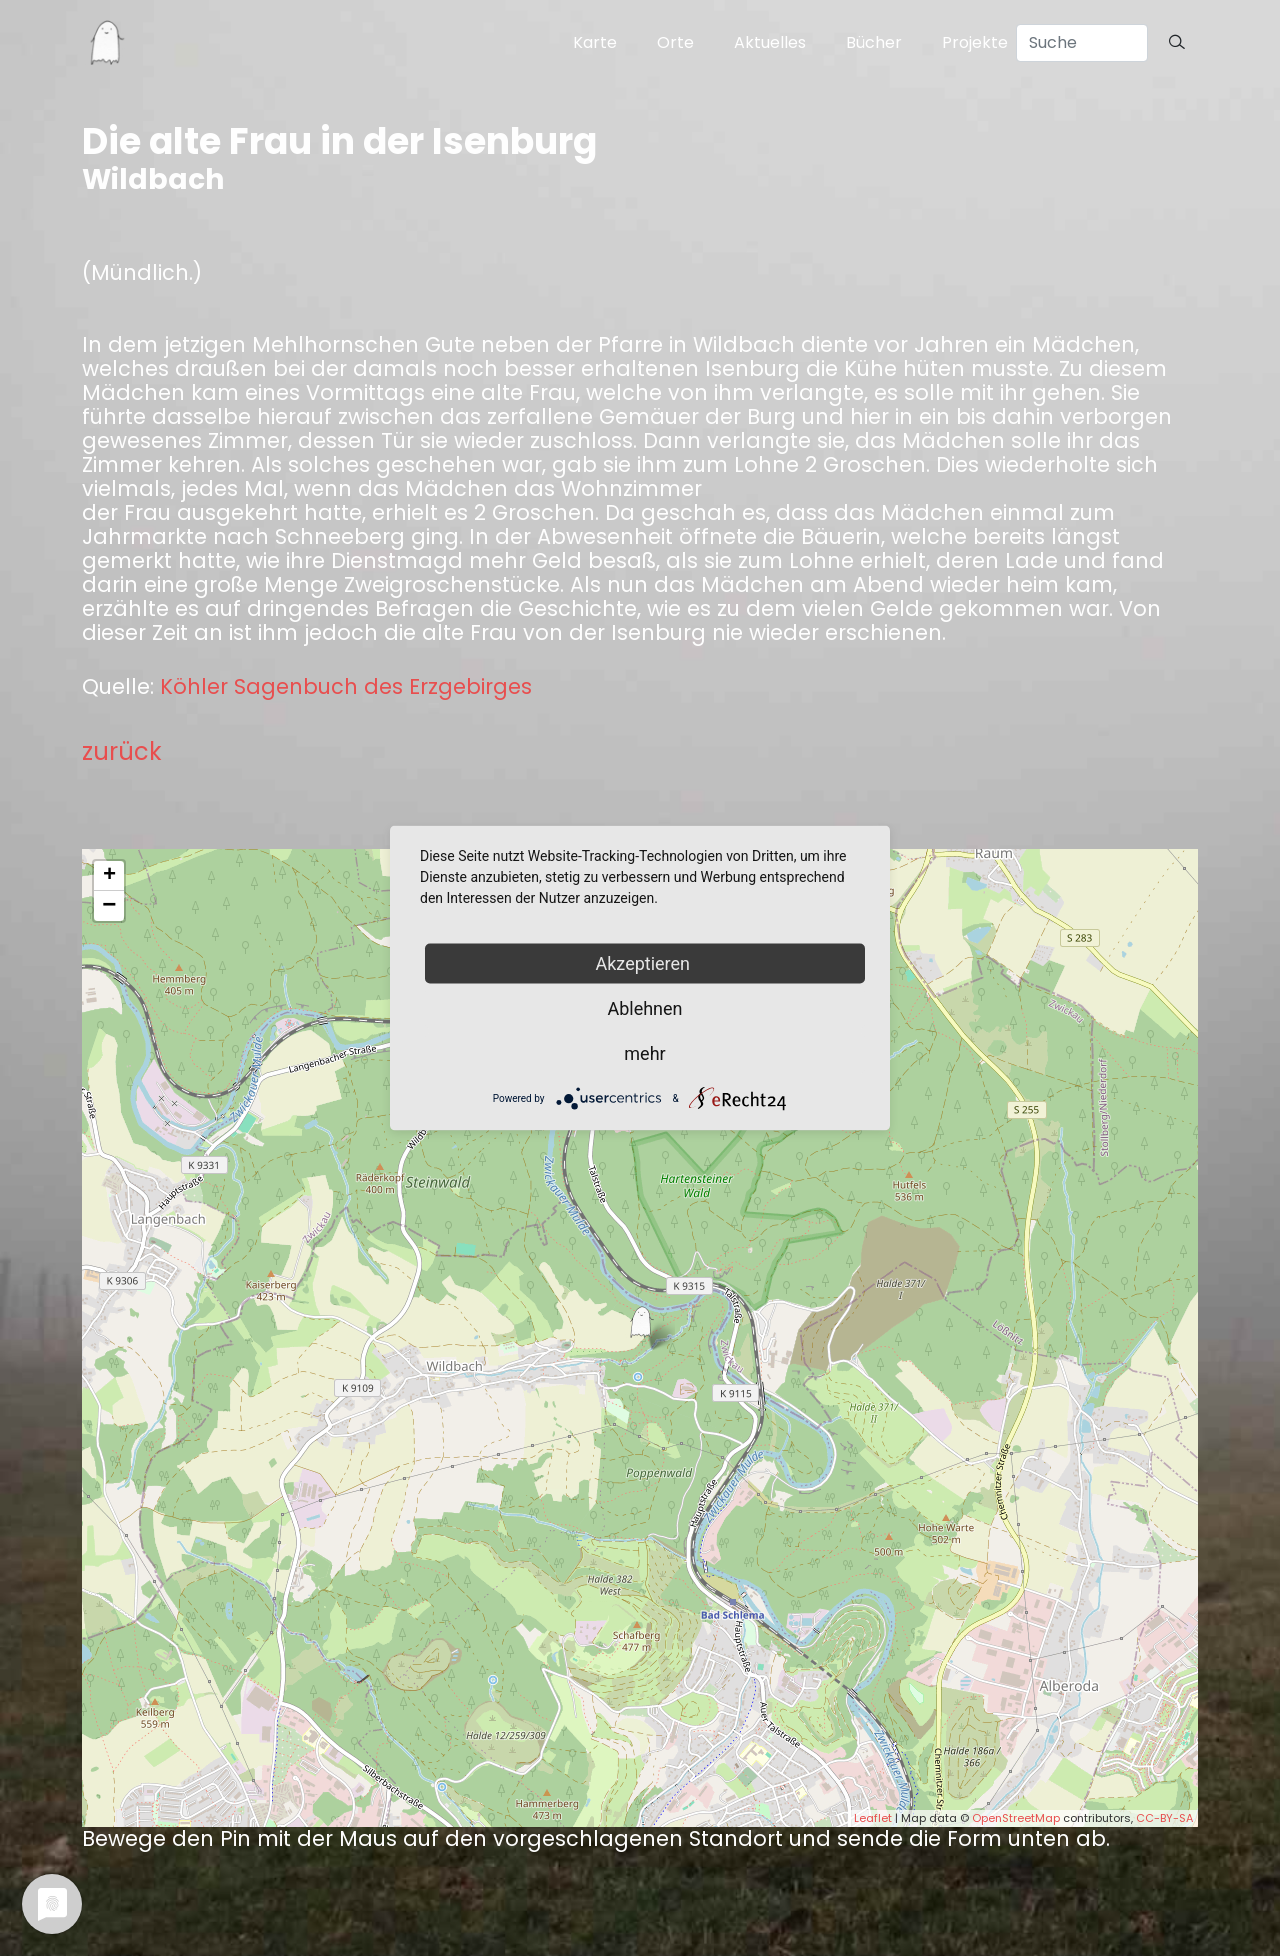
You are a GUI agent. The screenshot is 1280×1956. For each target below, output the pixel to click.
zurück (122, 751)
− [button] (109, 906)
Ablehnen (644, 1008)
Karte (595, 42)
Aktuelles (770, 42)
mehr (644, 1053)
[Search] (1082, 43)
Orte (675, 42)
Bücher (874, 42)
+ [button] (109, 876)
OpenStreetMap (1016, 1818)
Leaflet (873, 1818)
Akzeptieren (645, 963)
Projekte (975, 42)
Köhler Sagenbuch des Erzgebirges (346, 687)
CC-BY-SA (1164, 1818)
